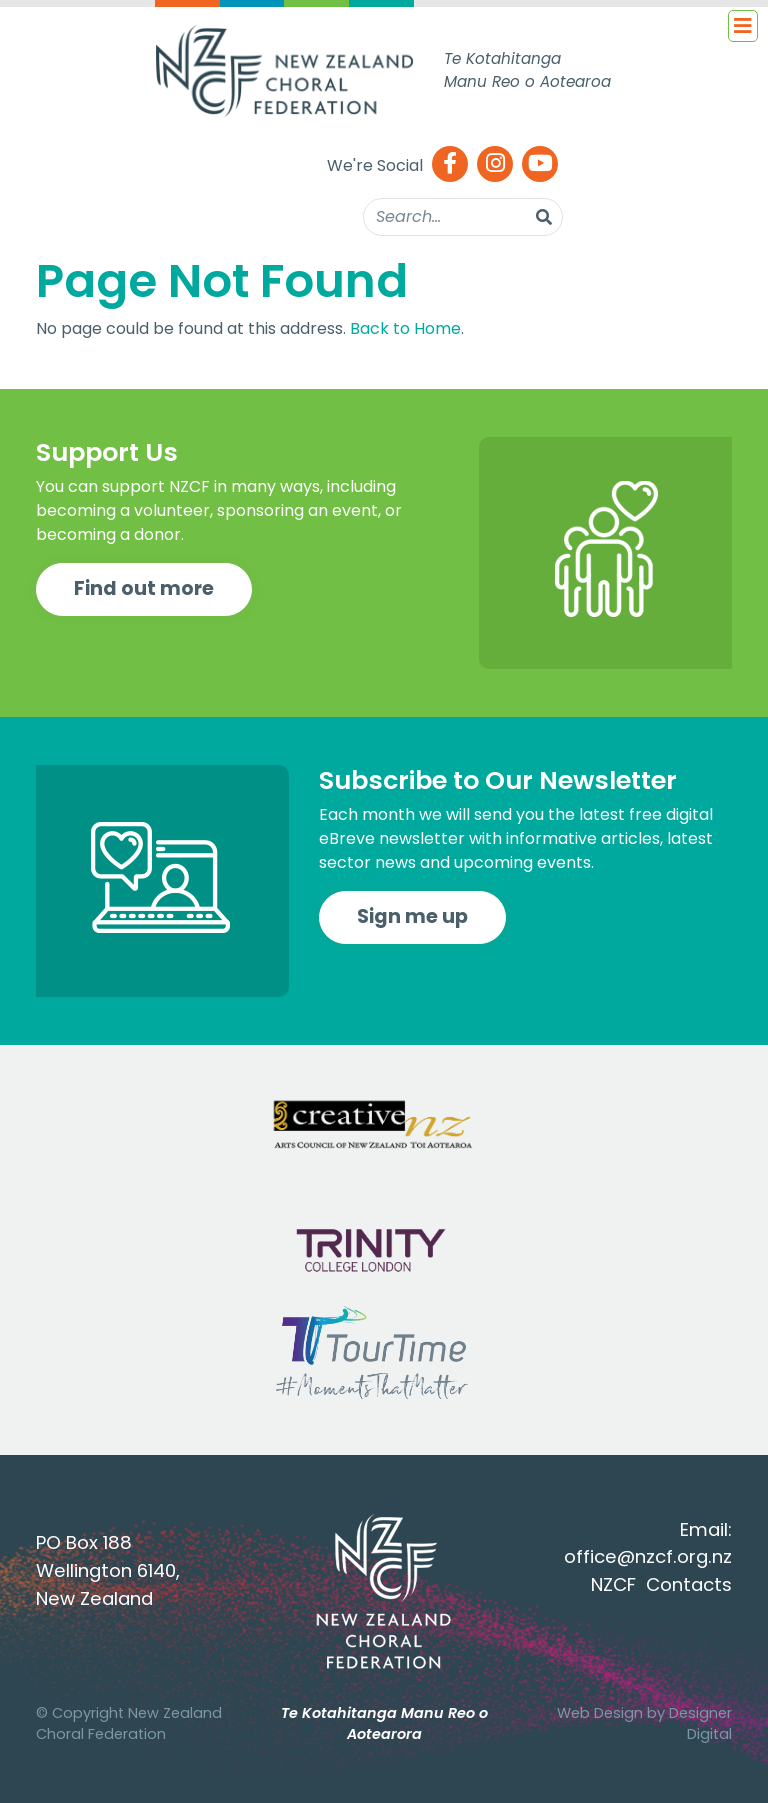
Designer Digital (700, 1724)
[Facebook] (450, 165)
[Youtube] (540, 165)
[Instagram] (495, 165)
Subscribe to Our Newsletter (498, 780)
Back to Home (405, 328)
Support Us (107, 452)
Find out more (144, 588)
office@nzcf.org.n (643, 1556)
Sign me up (412, 916)
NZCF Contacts (661, 1584)
